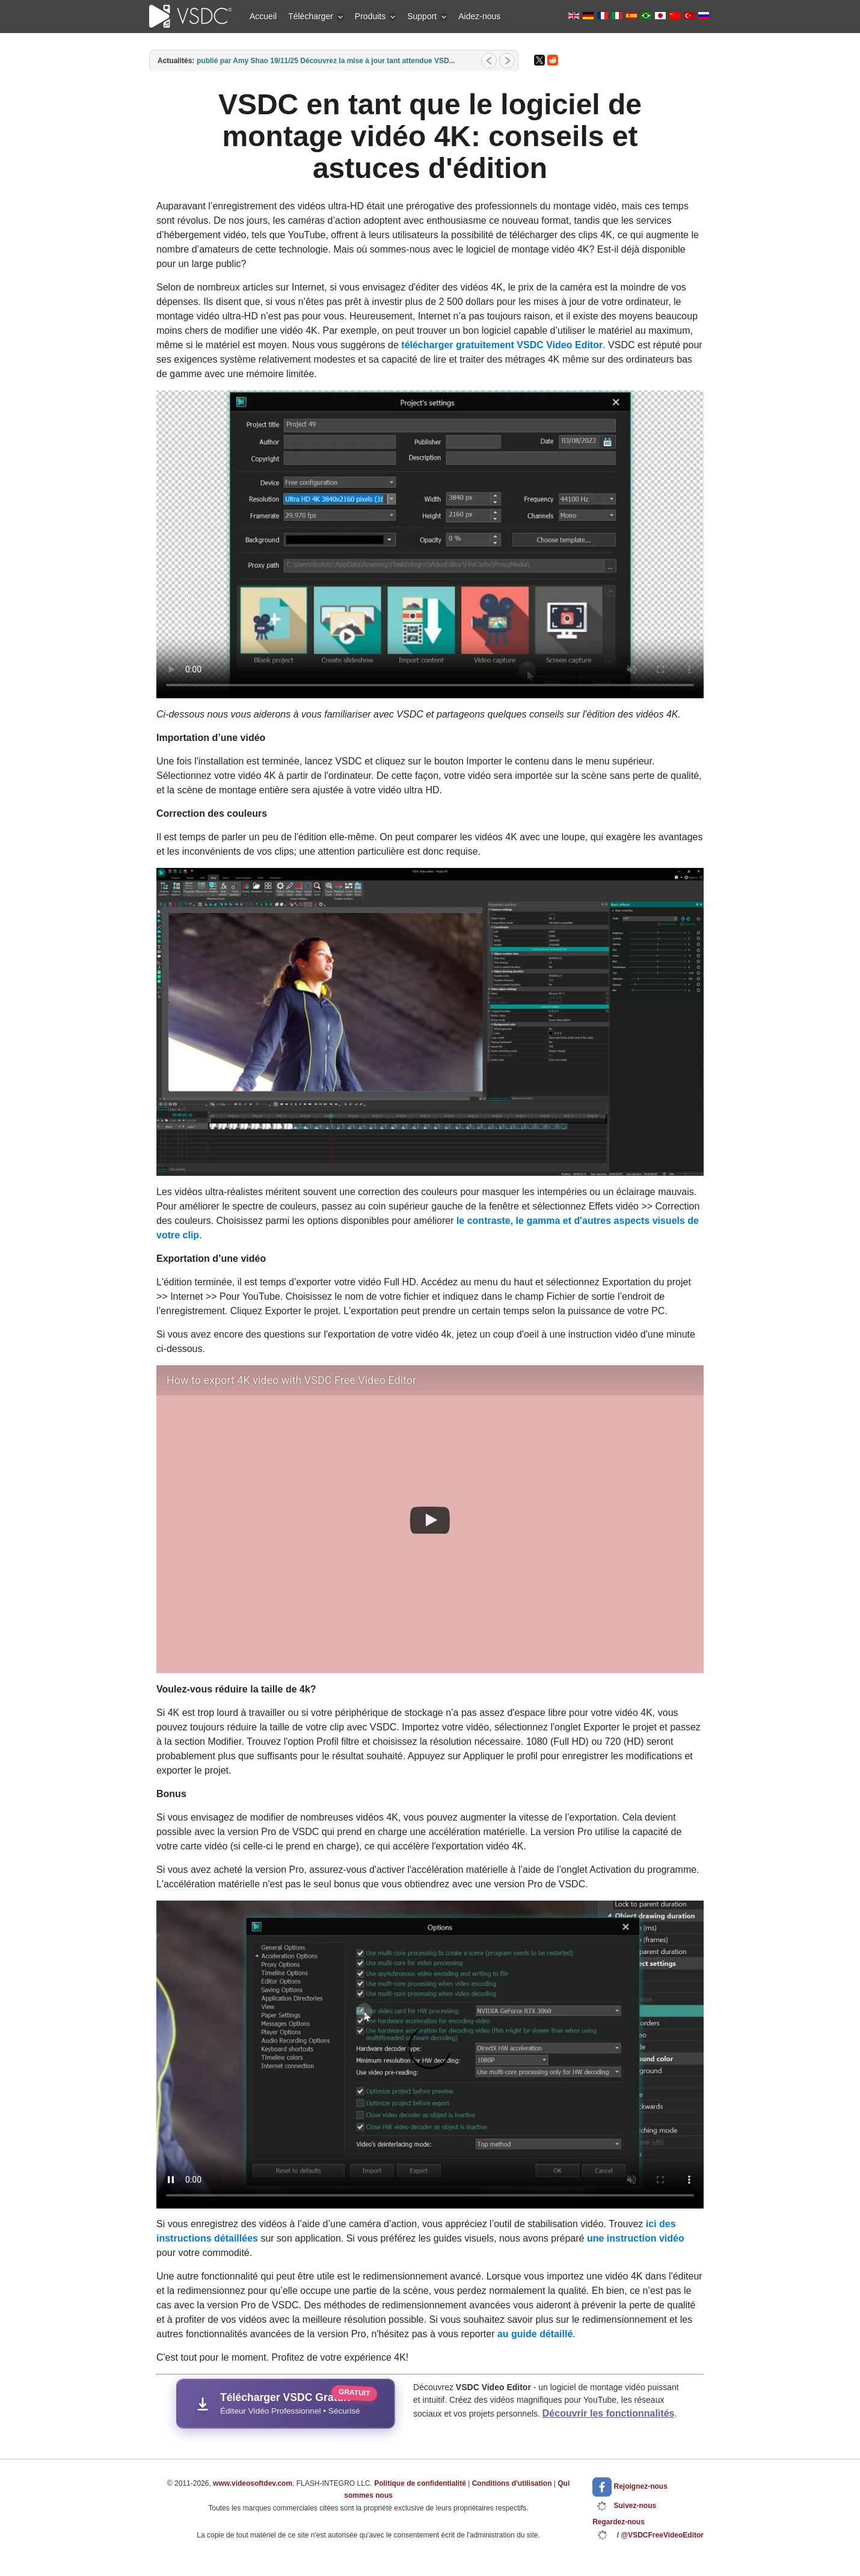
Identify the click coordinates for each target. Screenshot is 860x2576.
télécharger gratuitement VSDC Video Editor (502, 345)
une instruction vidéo (635, 2238)
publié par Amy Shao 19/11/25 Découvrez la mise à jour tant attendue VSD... (326, 61)
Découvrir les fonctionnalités (608, 2413)
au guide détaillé (535, 2334)
